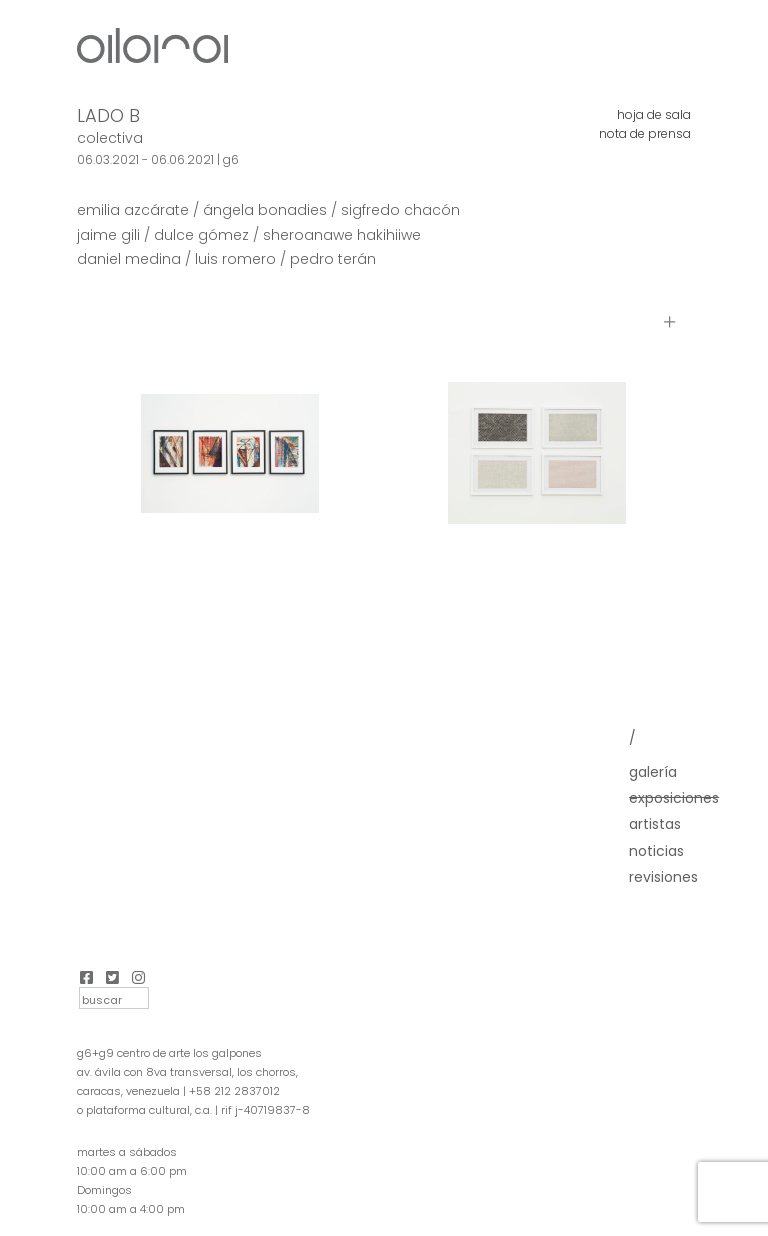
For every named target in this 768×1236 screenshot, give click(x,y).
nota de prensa (645, 133)
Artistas (655, 824)
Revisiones (663, 877)
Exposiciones (674, 798)
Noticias (656, 851)
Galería (653, 772)
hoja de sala (654, 114)
